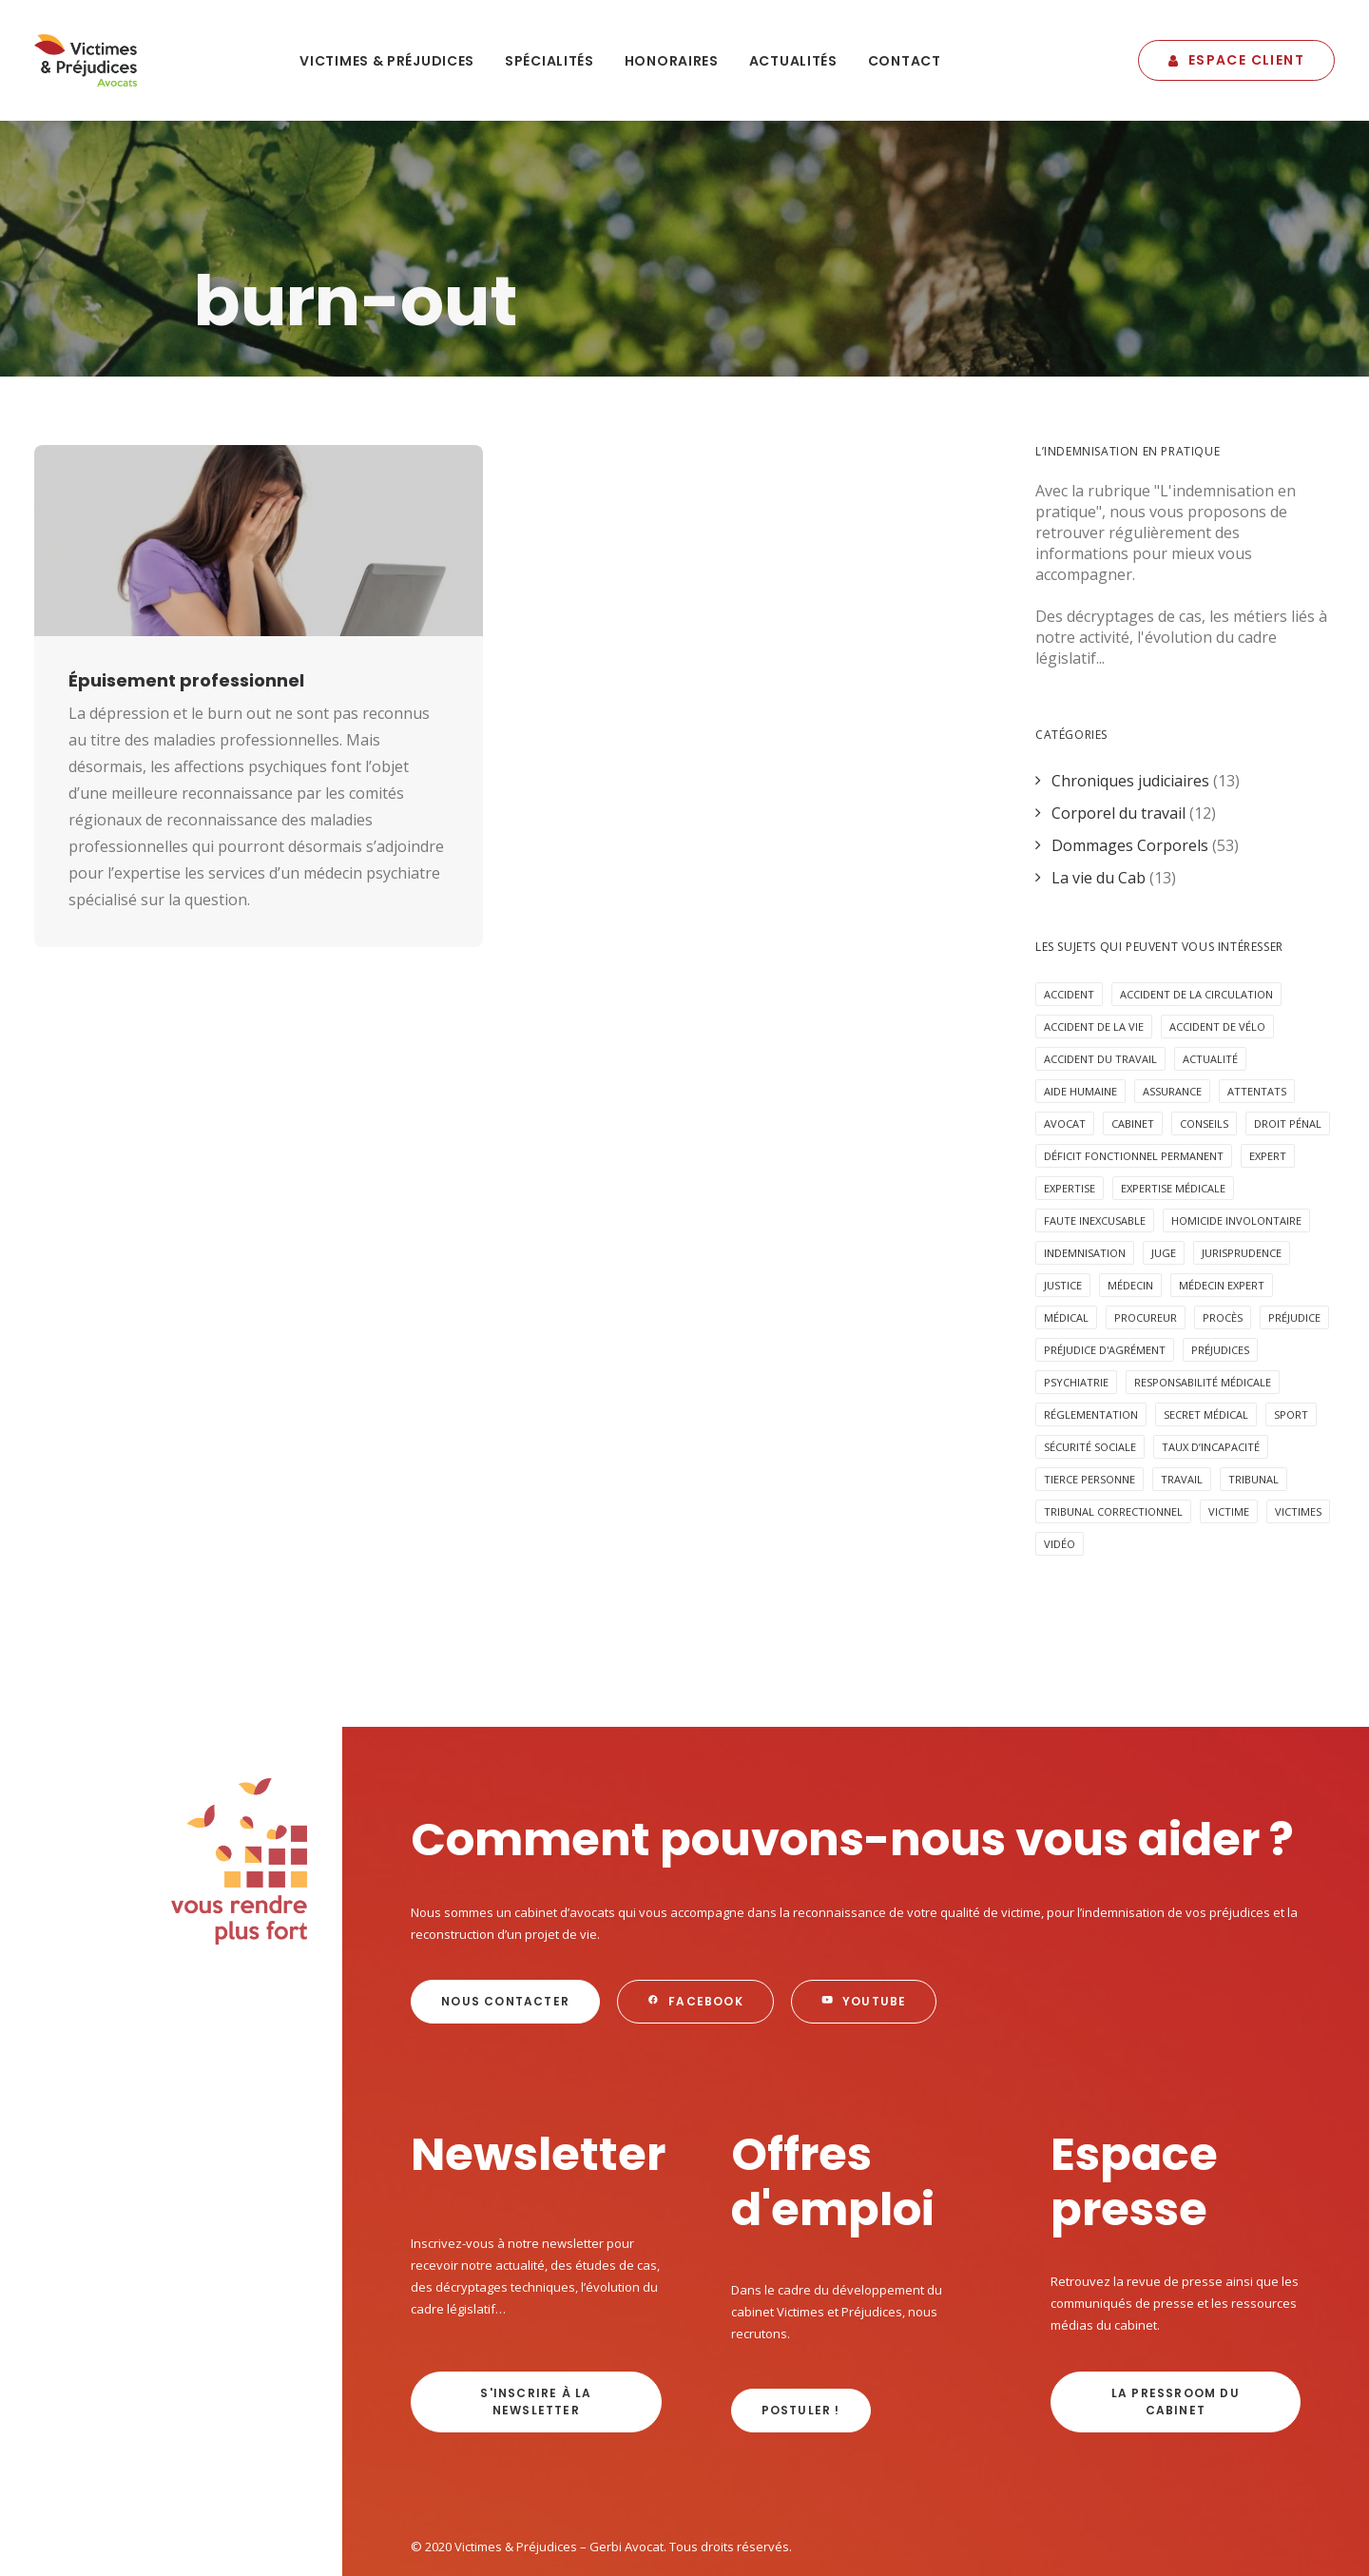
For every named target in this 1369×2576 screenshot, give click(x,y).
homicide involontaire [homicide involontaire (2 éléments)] (1236, 1115)
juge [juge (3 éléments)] (1163, 1147)
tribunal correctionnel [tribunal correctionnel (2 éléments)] (1113, 1406)
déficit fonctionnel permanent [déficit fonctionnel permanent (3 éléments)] (1134, 1050)
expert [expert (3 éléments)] (1267, 1050)
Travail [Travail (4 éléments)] (1182, 1373)
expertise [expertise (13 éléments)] (1069, 1082)
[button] (258, 434)
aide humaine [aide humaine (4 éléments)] (1080, 985)
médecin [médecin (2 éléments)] (1130, 1179)
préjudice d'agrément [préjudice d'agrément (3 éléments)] (1105, 1244)
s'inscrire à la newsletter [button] (537, 2296)
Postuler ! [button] (801, 2304)
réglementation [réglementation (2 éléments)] (1091, 1309)
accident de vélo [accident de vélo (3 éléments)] (1217, 921)
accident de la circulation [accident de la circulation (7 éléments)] (1196, 888)
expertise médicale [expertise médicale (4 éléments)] (1173, 1082)
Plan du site (555, 2479)
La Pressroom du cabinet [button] (1177, 2296)
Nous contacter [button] (505, 1896)
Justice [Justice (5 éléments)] (1063, 1179)
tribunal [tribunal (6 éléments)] (1253, 1373)
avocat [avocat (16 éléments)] (1065, 1018)
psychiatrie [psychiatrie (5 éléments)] (1076, 1276)
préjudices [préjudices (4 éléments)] (1220, 1244)
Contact (904, 60)
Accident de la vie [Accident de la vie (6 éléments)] (1094, 921)
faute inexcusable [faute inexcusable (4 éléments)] (1095, 1115)
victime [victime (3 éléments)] (1228, 1406)
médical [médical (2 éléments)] (1066, 1212)
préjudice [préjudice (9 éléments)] (1294, 1212)
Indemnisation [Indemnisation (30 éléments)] (1085, 1147)
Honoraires (672, 60)
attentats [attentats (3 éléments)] (1256, 985)
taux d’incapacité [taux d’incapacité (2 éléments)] (1211, 1341)
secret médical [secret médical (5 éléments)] (1206, 1309)
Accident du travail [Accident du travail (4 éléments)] (1100, 953)
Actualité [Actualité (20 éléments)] (1210, 953)
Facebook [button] (695, 1896)
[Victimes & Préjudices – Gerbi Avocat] (85, 60)
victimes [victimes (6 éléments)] (1298, 1406)
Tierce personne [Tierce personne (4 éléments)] (1089, 1373)
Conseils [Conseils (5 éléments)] (1204, 1018)
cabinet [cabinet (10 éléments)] (1132, 1018)
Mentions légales (460, 2479)
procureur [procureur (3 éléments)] (1145, 1212)
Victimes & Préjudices (386, 60)
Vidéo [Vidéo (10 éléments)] (1059, 1438)
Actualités (793, 60)
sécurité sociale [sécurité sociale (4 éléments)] (1090, 1341)
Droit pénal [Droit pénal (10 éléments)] (1287, 1018)
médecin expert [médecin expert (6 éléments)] (1221, 1179)
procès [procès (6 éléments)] (1223, 1212)
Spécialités (549, 60)
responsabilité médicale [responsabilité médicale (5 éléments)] (1202, 1276)
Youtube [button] (864, 1896)
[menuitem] (387, 60)
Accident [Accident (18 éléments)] (1069, 888)
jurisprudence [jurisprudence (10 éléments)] (1242, 1147)
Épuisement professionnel (186, 574)
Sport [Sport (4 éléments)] (1291, 1309)
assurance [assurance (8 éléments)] (1172, 985)
